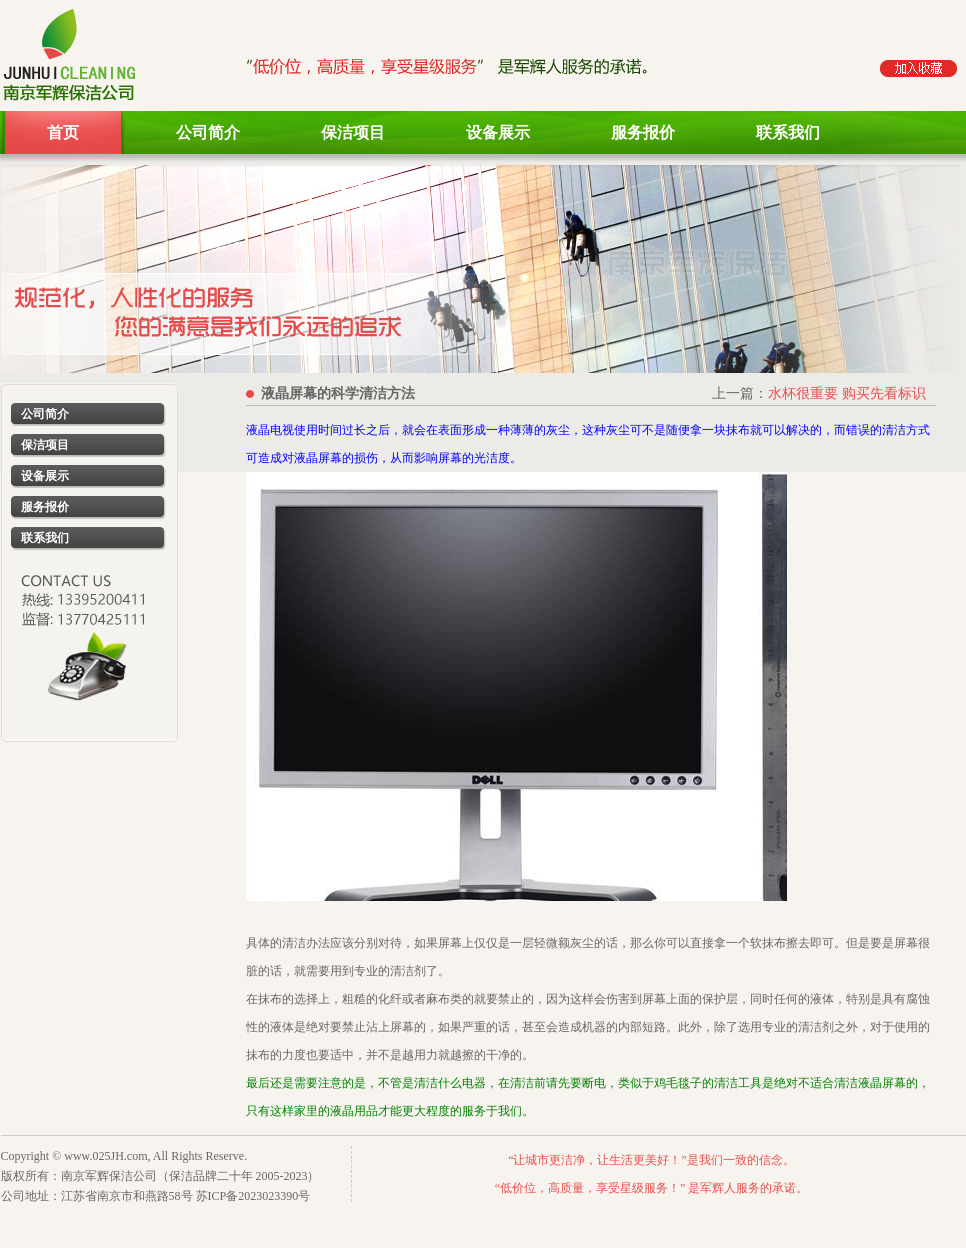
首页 (63, 132)
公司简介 (208, 132)
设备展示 (498, 132)
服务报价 (643, 132)
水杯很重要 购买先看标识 (847, 393)
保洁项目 (353, 132)
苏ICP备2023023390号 (253, 1196)
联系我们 (788, 132)
